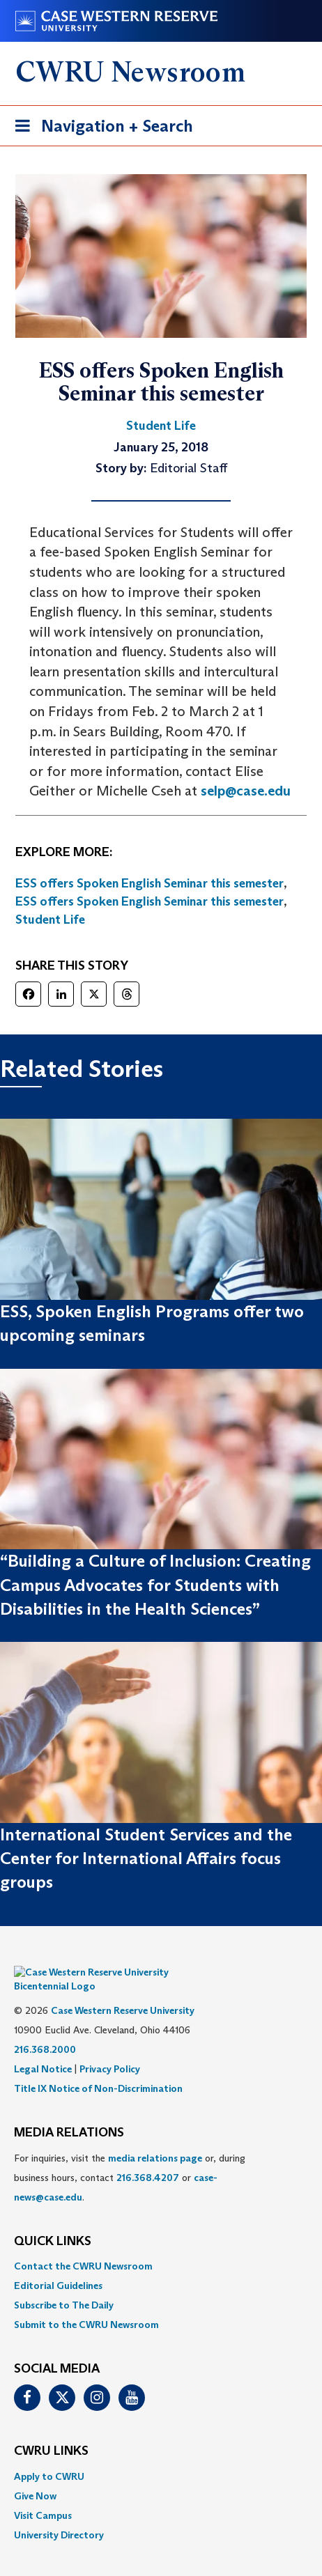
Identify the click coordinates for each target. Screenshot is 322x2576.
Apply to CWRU (49, 2455)
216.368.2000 (45, 2028)
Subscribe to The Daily (64, 2284)
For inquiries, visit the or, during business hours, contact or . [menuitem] (129, 2156)
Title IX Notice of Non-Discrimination (98, 2067)
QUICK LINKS (52, 2221)
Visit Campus (43, 2494)
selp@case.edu (246, 790)
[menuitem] (161, 2245)
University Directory (59, 2514)
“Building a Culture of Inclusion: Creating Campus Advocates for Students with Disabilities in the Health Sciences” (155, 1585)
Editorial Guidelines (58, 2264)
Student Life (50, 919)
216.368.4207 (147, 2156)
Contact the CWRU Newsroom (83, 2245)
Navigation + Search (99, 128)
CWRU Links (51, 2430)
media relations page (155, 2137)
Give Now (35, 2475)
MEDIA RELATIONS (69, 2112)
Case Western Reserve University (122, 1989)
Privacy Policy (109, 2048)
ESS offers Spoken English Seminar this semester (149, 883)
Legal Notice (43, 2048)
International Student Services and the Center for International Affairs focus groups (146, 1858)
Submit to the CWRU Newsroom (86, 2303)
